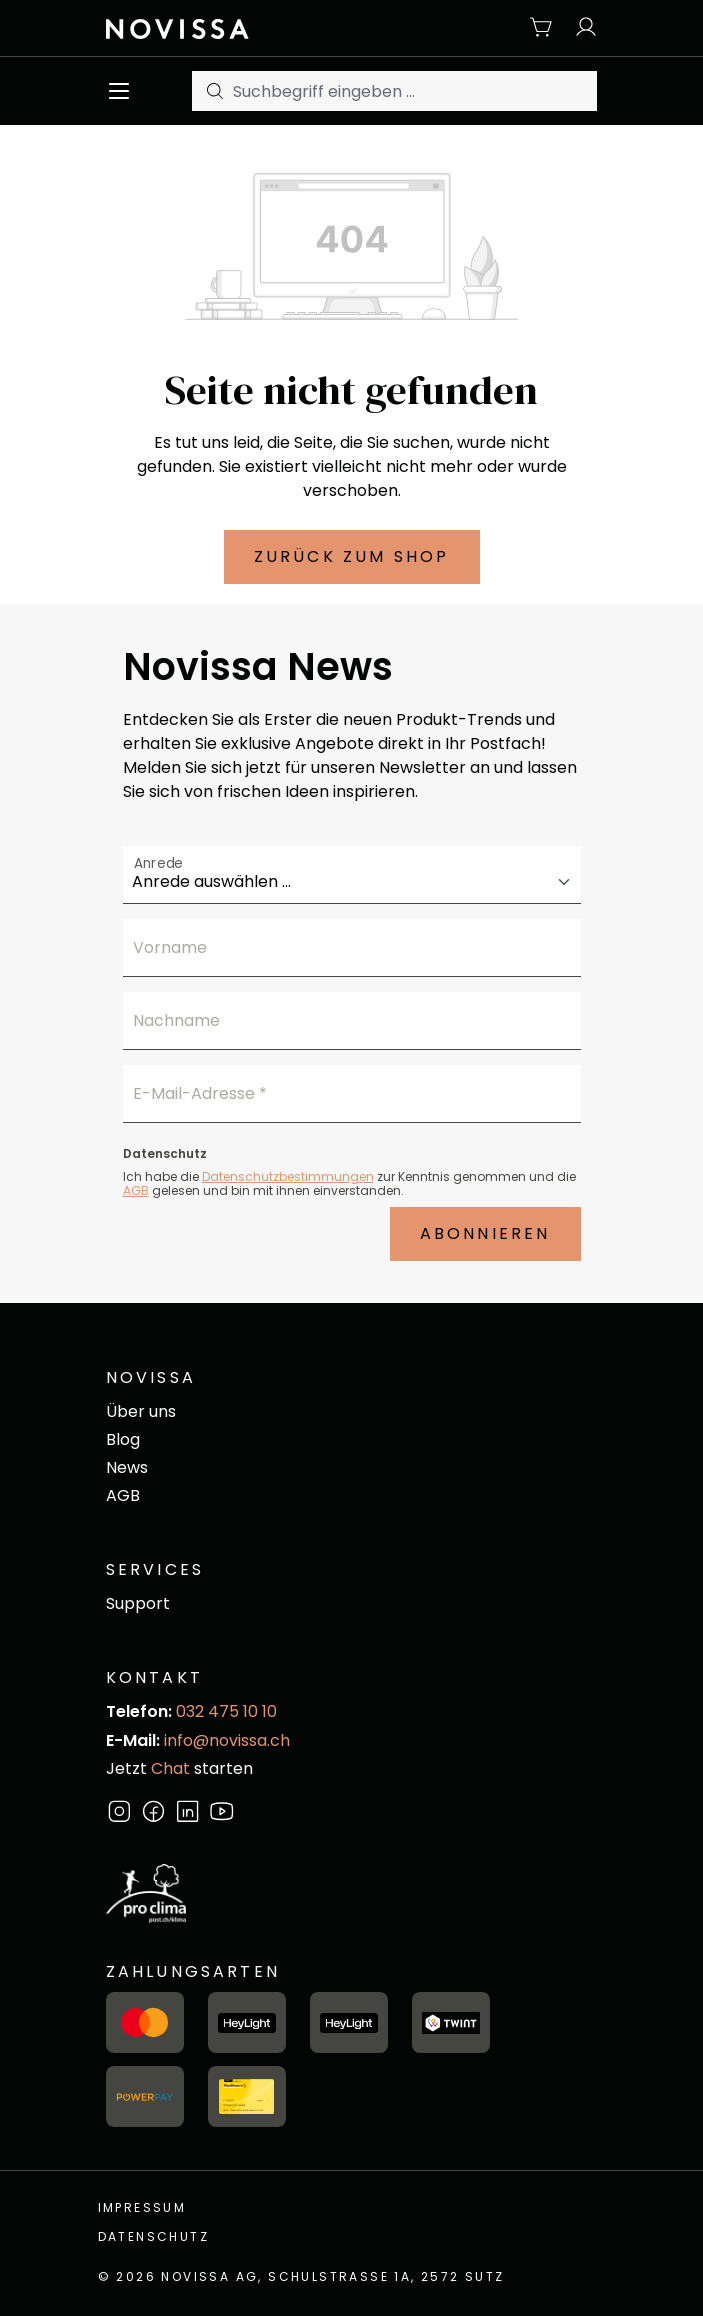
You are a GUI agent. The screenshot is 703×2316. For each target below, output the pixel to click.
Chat (170, 1768)
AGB (136, 1190)
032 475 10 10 (226, 1711)
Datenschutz (153, 2236)
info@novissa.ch (227, 1740)
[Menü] (125, 91)
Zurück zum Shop (352, 556)
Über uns (141, 1411)
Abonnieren (485, 1233)
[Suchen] (213, 91)
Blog (123, 1439)
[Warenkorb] (542, 28)
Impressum (142, 2207)
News (127, 1467)
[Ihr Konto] (581, 28)
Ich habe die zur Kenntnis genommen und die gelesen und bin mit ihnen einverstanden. (349, 1183)
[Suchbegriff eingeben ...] (415, 91)
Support (138, 1603)
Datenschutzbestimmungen (288, 1176)
